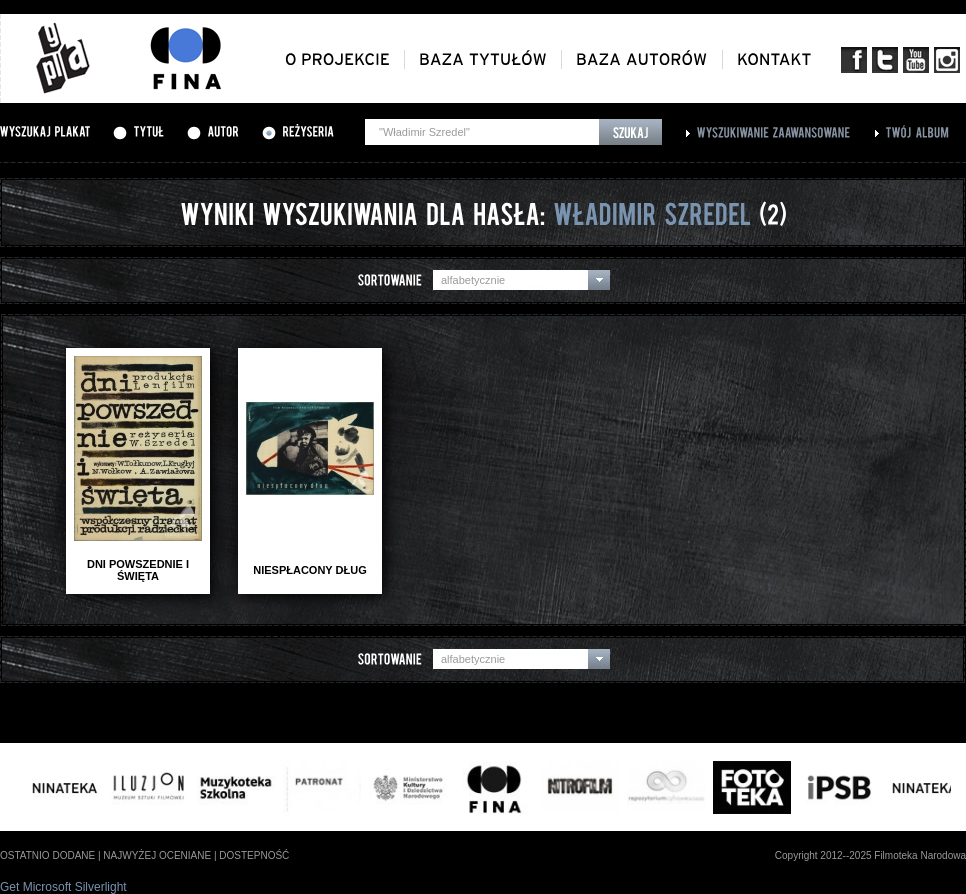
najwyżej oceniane (157, 855)
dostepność (254, 855)
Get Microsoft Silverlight (63, 887)
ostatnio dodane (47, 855)
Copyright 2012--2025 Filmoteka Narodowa (870, 855)
